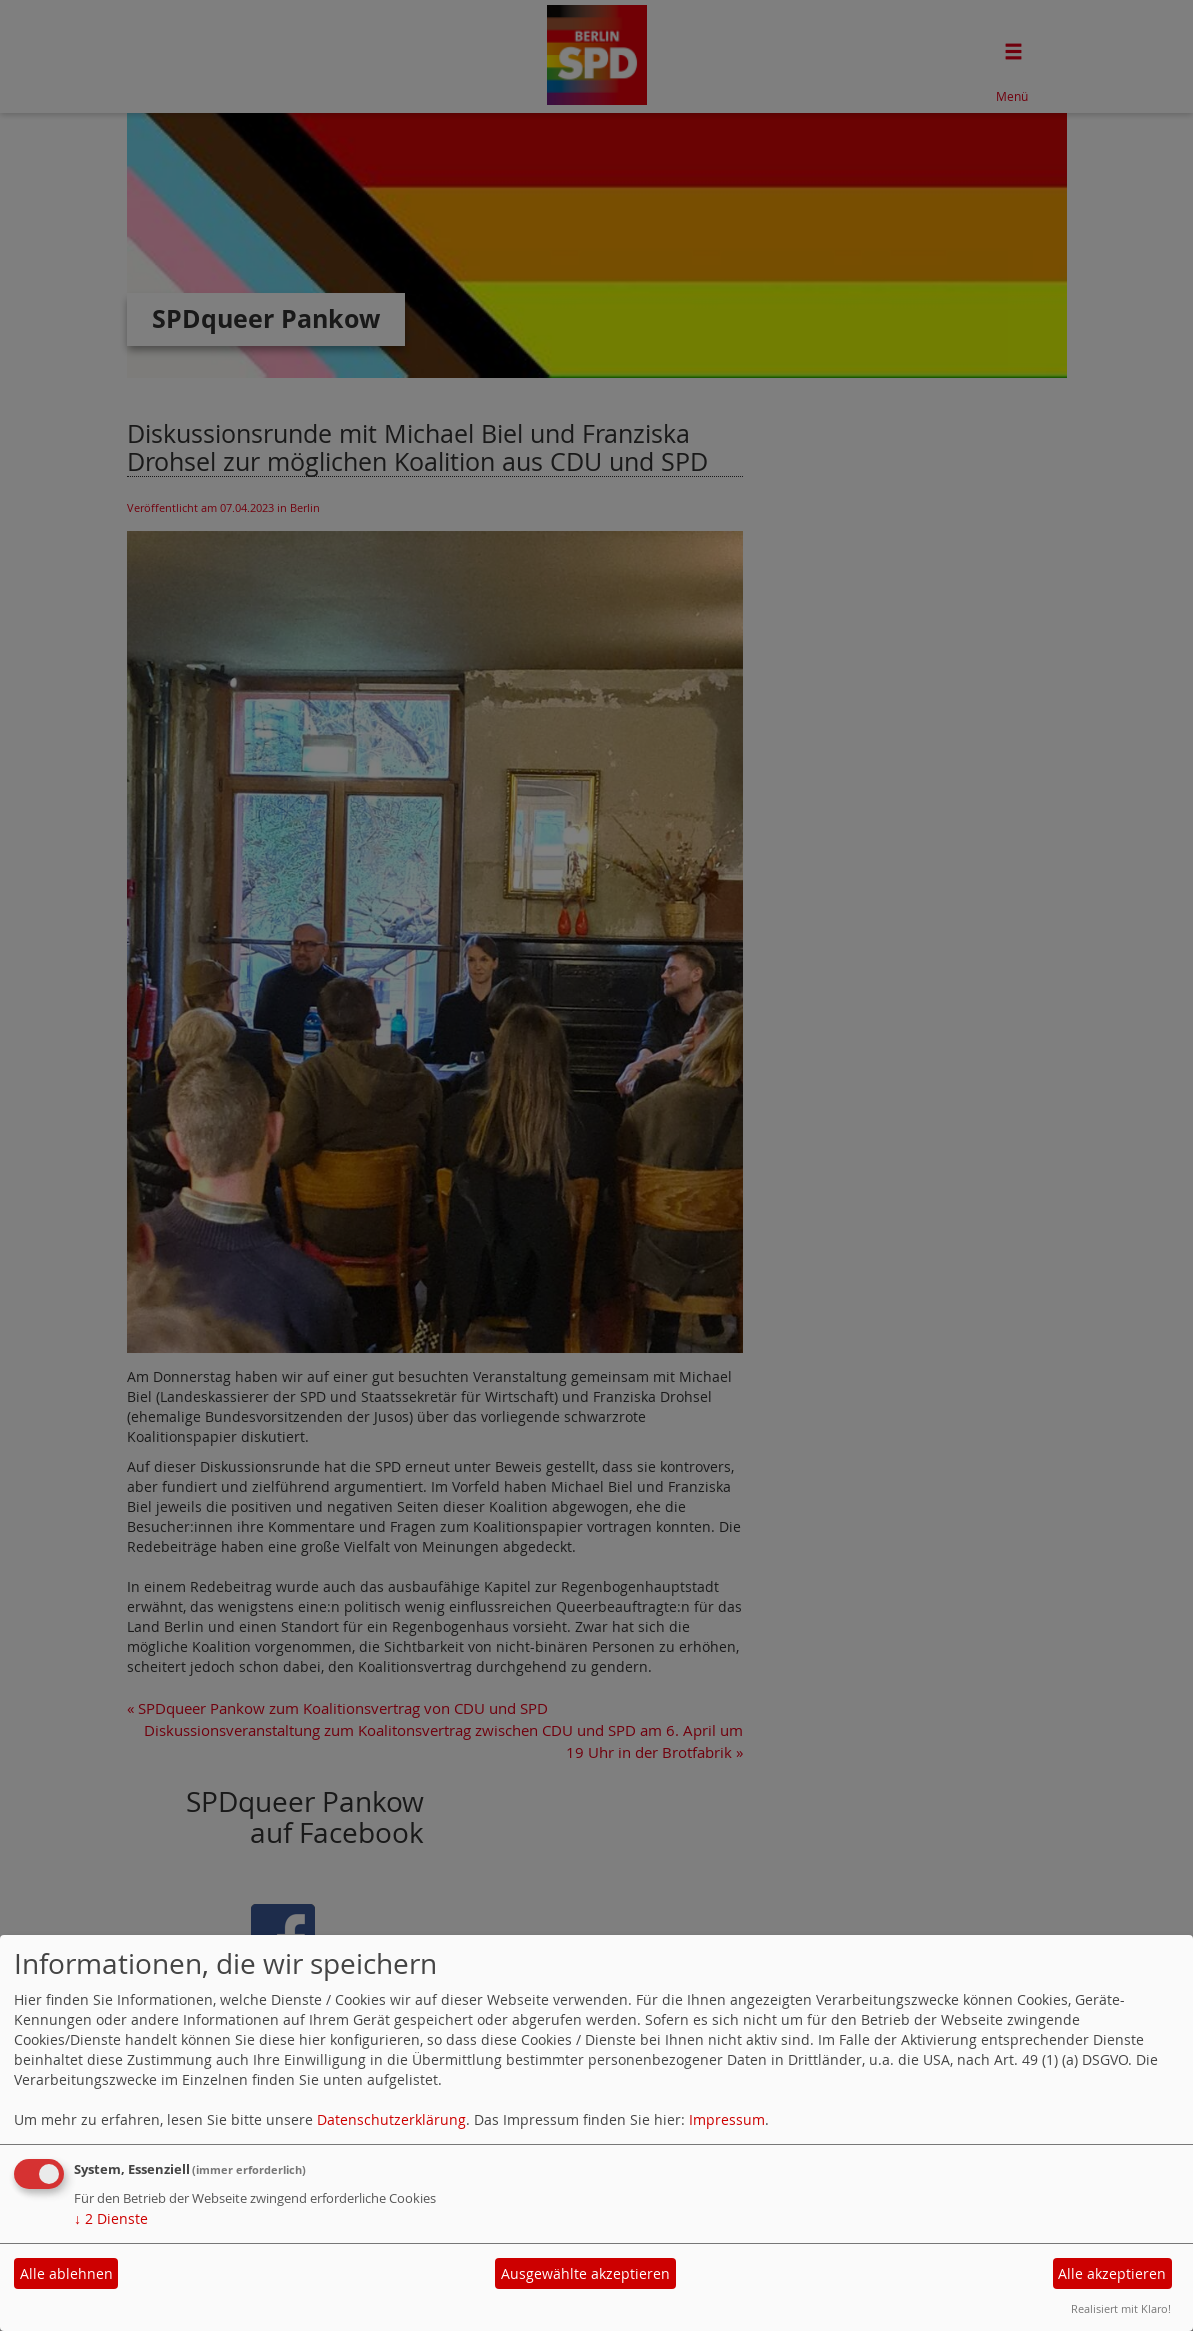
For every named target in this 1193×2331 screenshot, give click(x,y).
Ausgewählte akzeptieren (585, 2273)
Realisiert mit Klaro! (1121, 2308)
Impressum (727, 2119)
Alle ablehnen (66, 2273)
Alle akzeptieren (1112, 2273)
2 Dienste (111, 2218)
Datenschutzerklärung (391, 2119)
